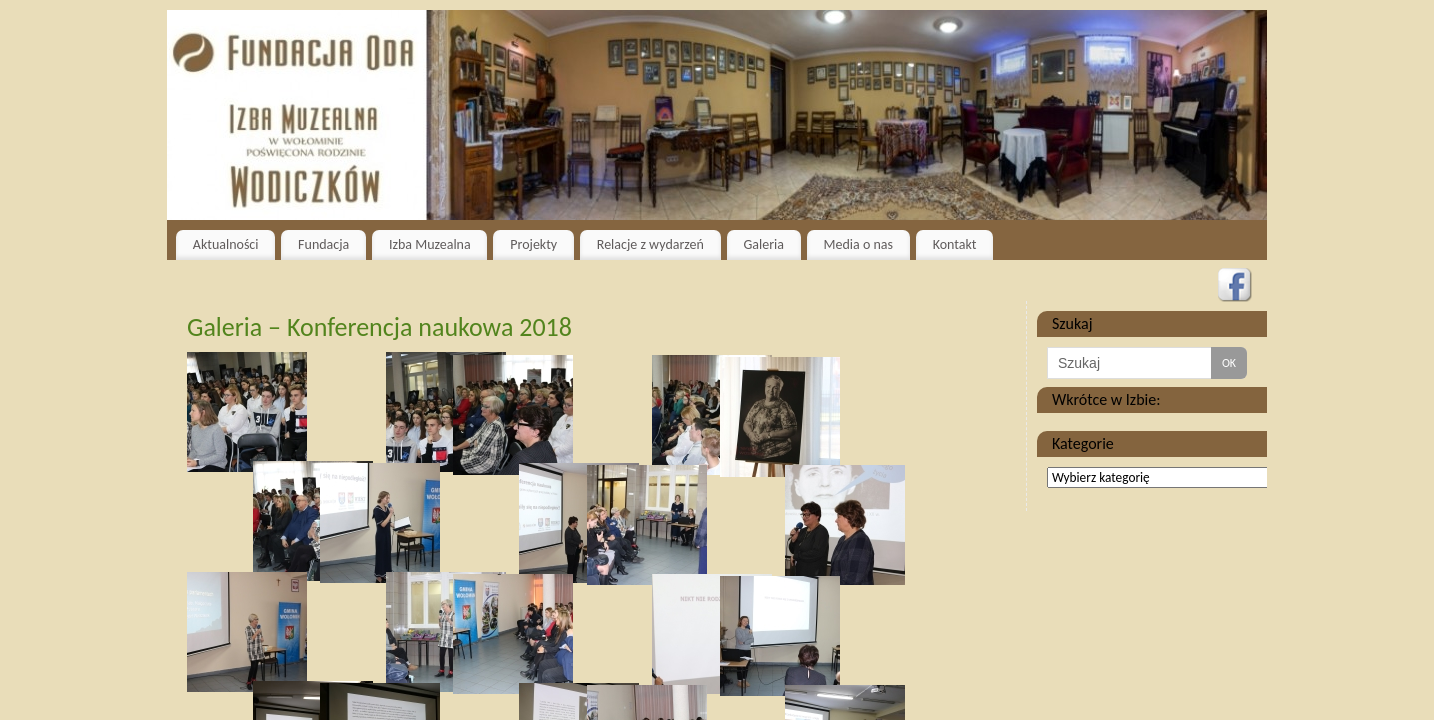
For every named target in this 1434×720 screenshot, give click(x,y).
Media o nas (858, 244)
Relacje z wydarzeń (650, 244)
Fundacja (323, 244)
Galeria (763, 244)
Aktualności (226, 244)
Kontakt (955, 244)
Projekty (533, 244)
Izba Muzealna (430, 244)
